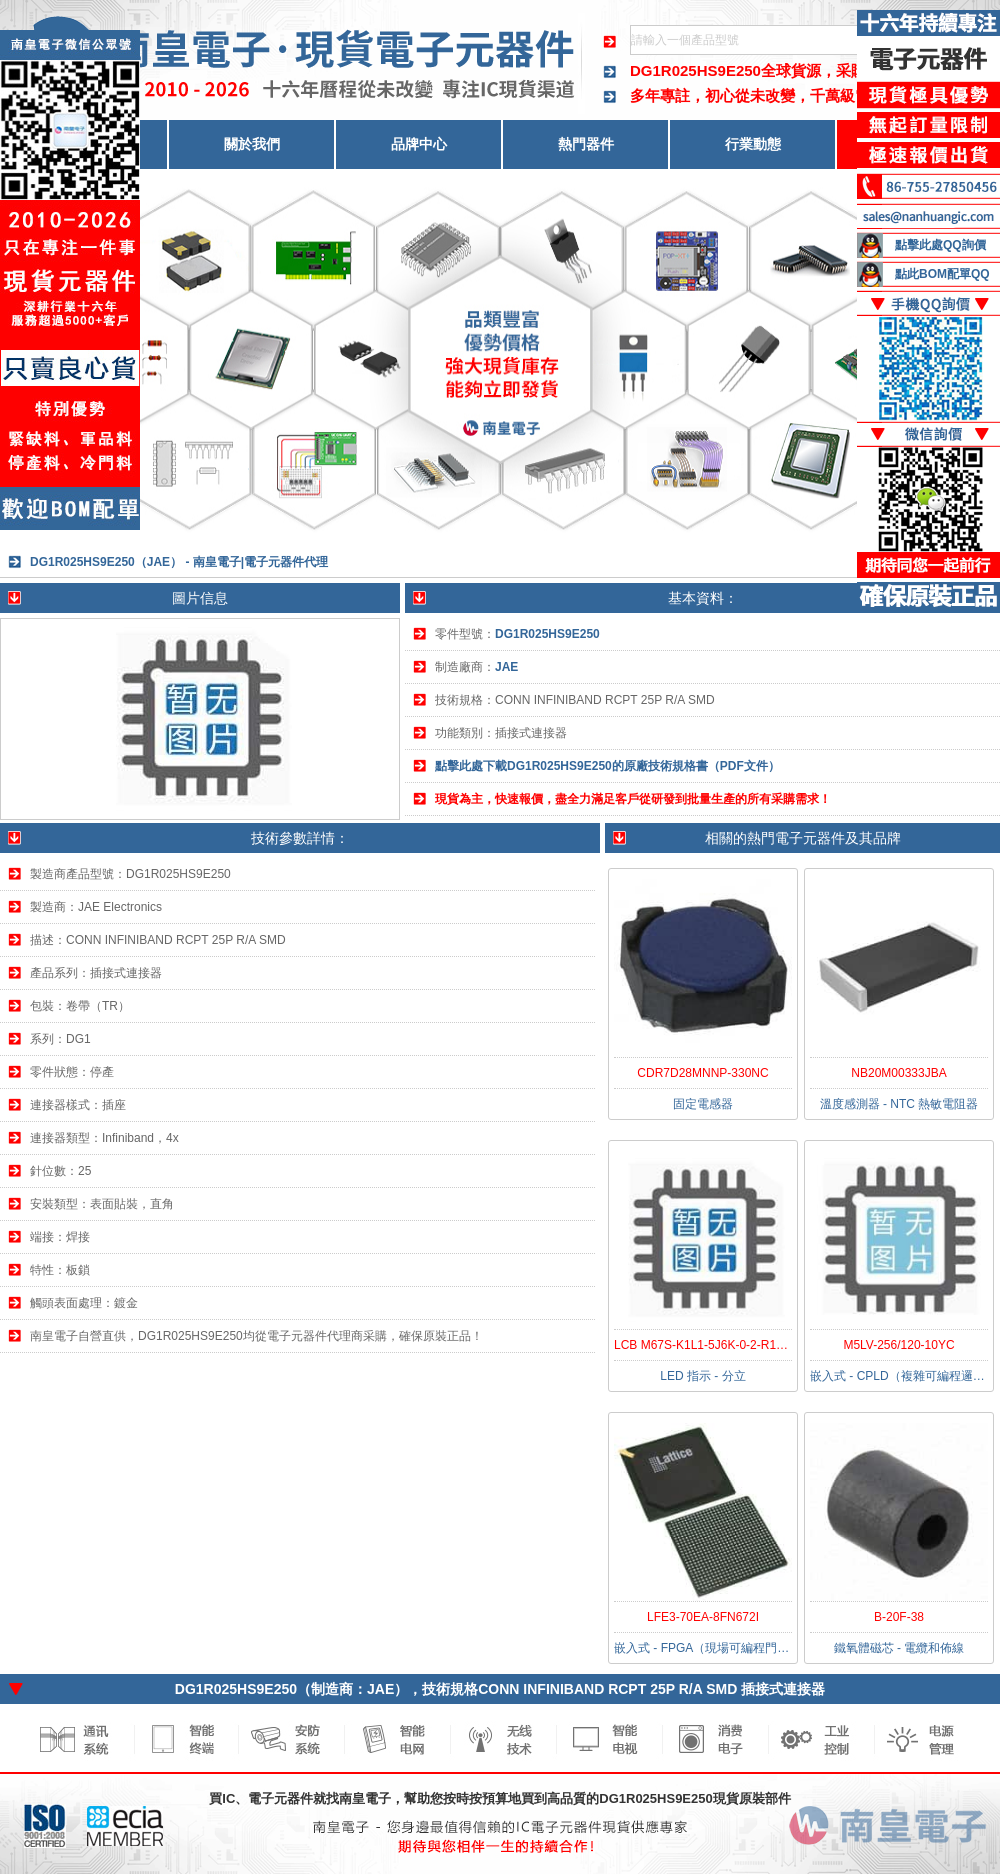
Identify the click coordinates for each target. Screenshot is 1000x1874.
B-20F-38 (899, 1617)
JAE (506, 667)
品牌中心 (419, 144)
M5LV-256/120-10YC (898, 1345)
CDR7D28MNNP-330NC (702, 1073)
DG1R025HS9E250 (695, 70)
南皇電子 (365, 1798)
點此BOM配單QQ (942, 274)
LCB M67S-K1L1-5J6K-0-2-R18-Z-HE (714, 1345)
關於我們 (252, 144)
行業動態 (753, 144)
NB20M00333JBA (898, 1073)
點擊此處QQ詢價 (940, 245)
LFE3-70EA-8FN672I (703, 1617)
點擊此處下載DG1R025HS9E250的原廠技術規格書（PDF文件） (607, 766)
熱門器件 (586, 144)
